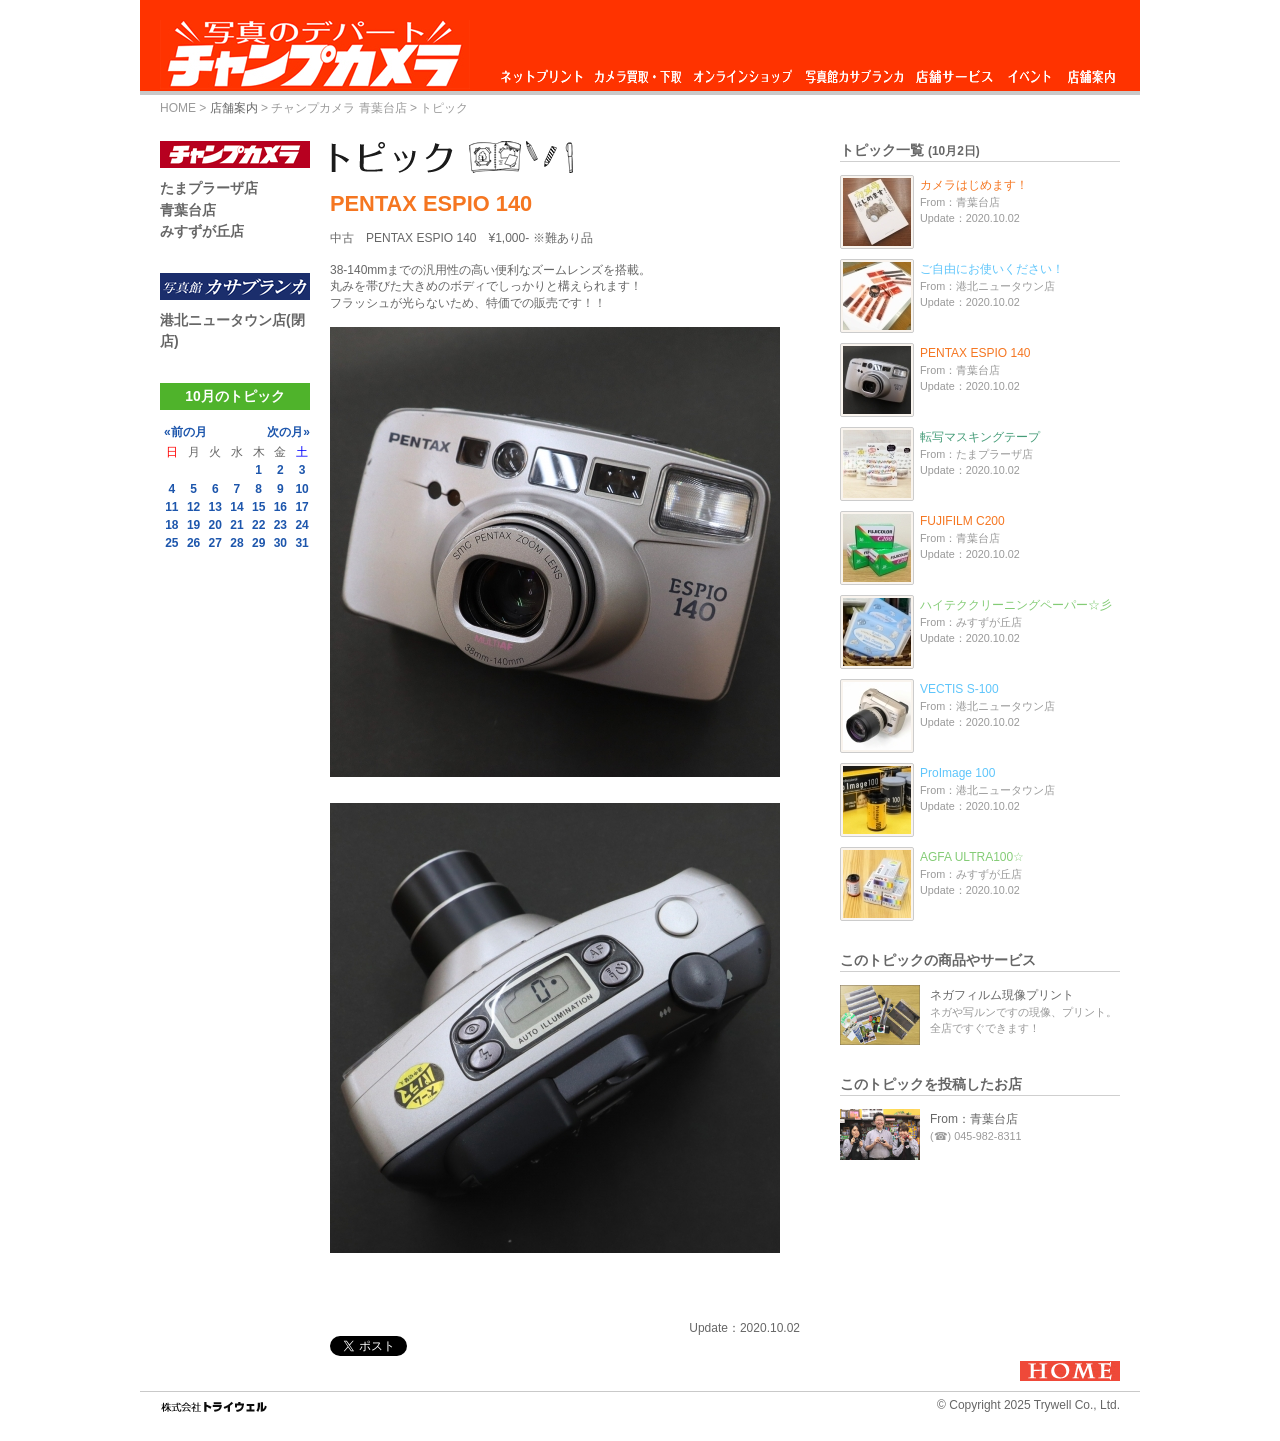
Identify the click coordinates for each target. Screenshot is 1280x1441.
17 (301, 507)
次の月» (288, 432)
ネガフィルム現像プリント (1002, 995)
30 (280, 543)
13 (215, 507)
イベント (1030, 71)
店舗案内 (1091, 71)
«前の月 (185, 432)
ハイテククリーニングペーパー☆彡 (1016, 605)
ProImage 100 (957, 773)
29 (258, 543)
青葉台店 (188, 210)
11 (171, 507)
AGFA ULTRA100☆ (972, 857)
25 (171, 543)
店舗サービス (954, 71)
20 (215, 525)
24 (301, 525)
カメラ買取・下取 (639, 71)
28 (236, 543)
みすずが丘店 (202, 231)
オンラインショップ (741, 71)
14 (236, 507)
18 (171, 525)
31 (301, 543)
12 (193, 507)
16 (280, 507)
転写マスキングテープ (980, 437)
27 (215, 543)
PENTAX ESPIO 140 (975, 353)
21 (236, 525)
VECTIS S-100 (959, 689)
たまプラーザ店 (209, 188)
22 (258, 525)
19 (193, 525)
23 (280, 525)
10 (301, 489)
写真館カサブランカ (854, 71)
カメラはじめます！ (974, 185)
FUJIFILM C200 (962, 521)
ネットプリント (545, 71)
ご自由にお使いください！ (992, 269)
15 (258, 507)
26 (193, 543)
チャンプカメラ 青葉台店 (338, 108)
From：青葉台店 (974, 1119)
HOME (178, 108)
